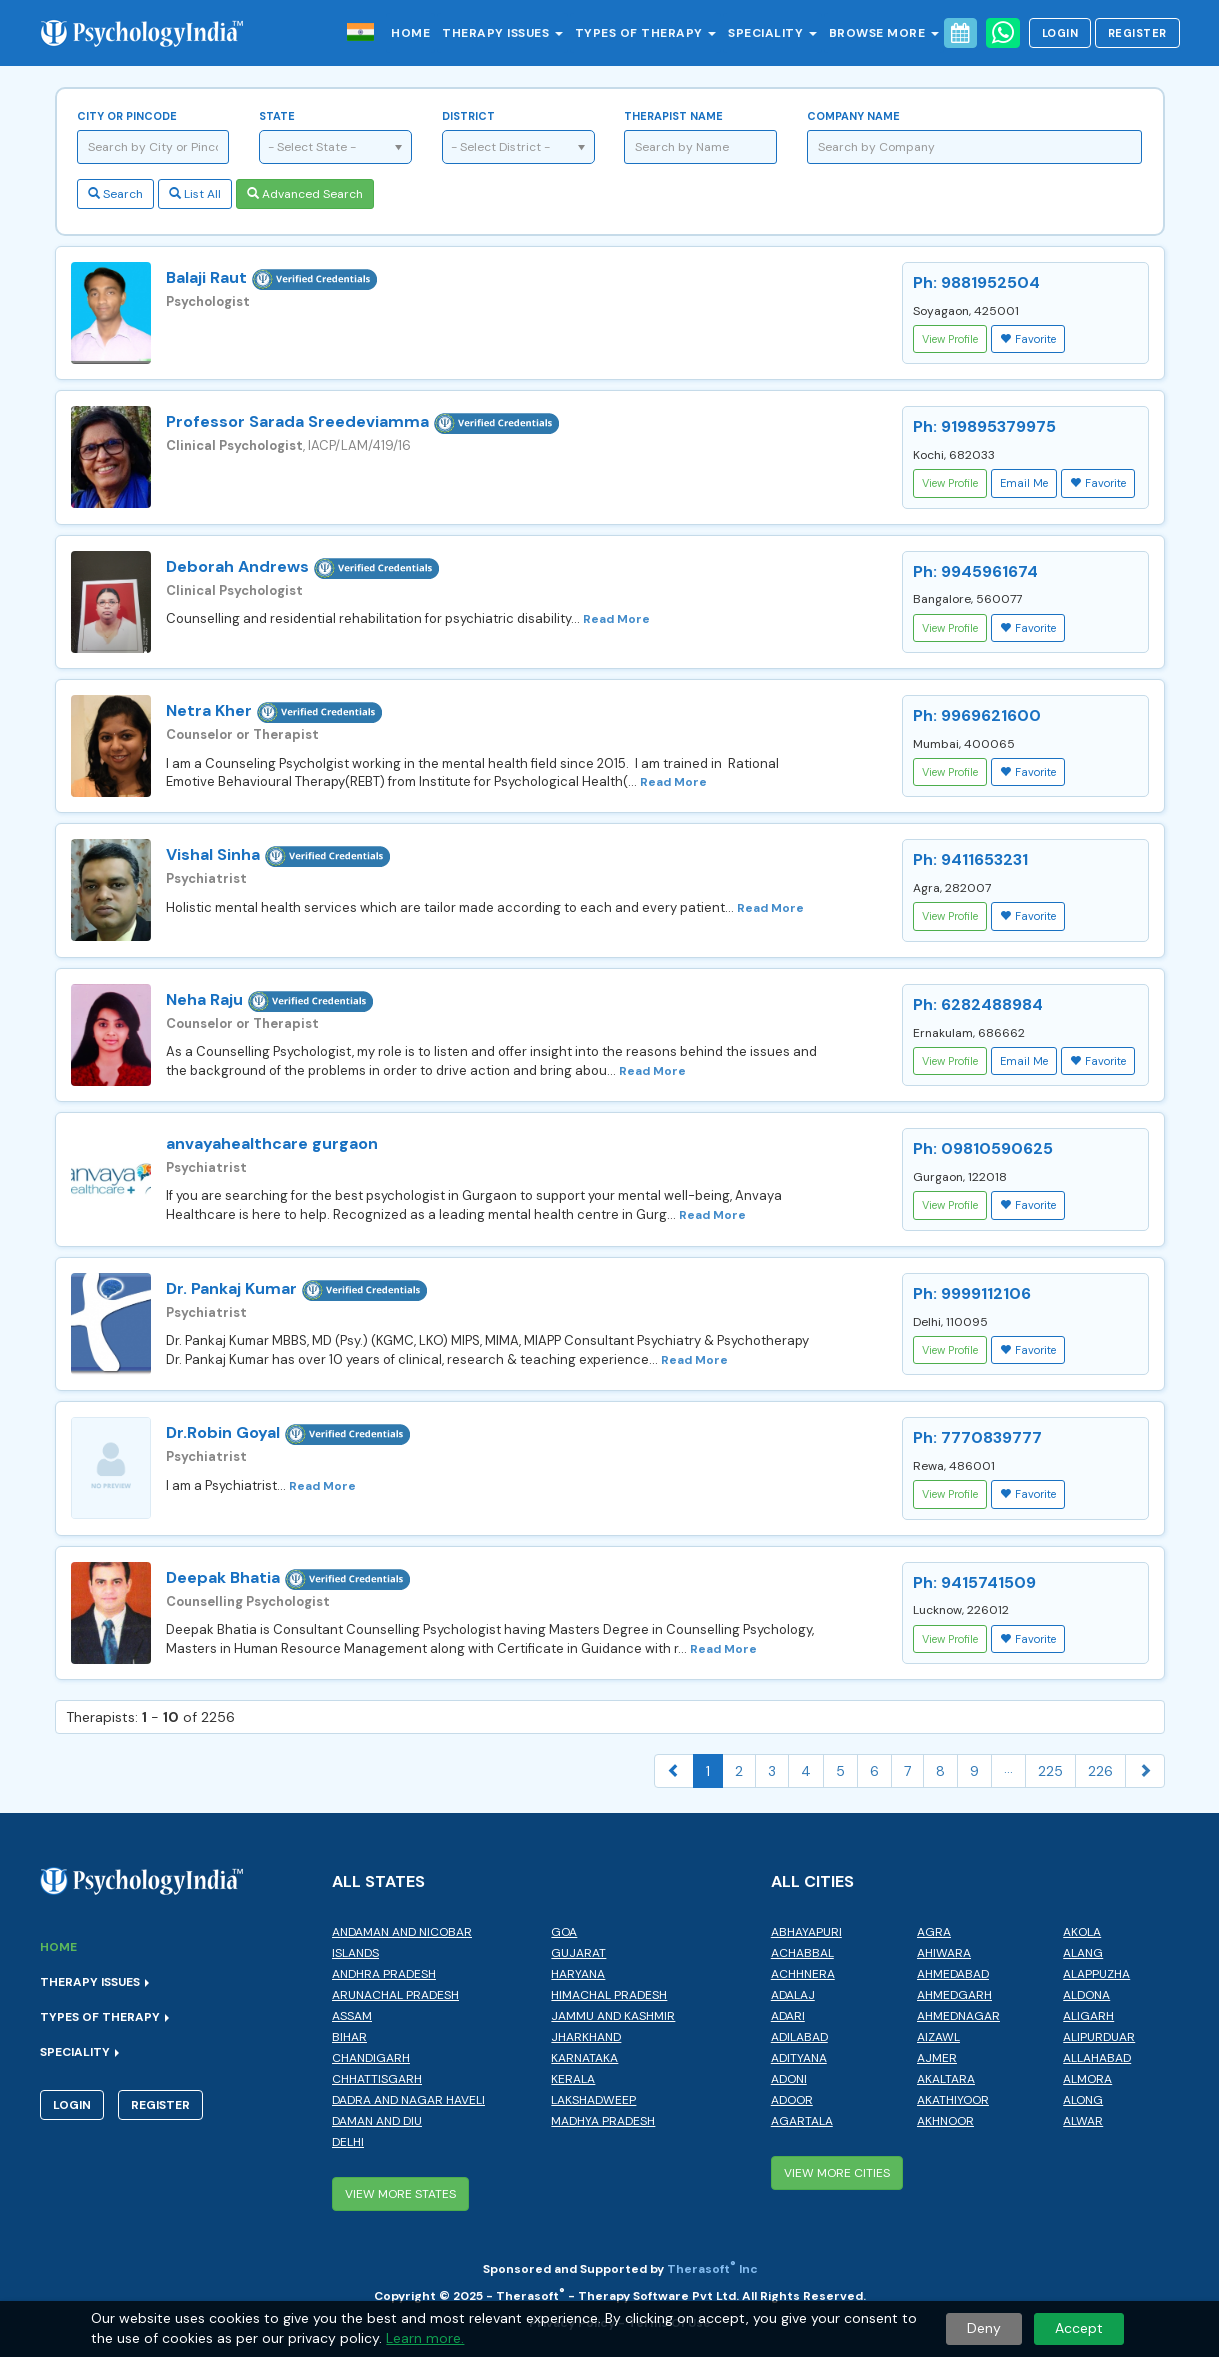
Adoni (789, 2079)
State (277, 116)
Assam (352, 2016)
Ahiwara (944, 1953)
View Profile (950, 339)
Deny (984, 2328)
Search (115, 194)
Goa (564, 1932)
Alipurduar (1099, 2037)
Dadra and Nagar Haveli (408, 2100)
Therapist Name (673, 116)
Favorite (1028, 339)
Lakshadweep (593, 2100)
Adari (788, 2016)
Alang (1083, 1953)
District (468, 116)
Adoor (792, 2100)
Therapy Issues (502, 33)
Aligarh (1088, 2016)
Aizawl (938, 2037)
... (1008, 1768)
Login (1060, 33)
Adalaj (793, 1995)
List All (195, 194)
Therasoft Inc (712, 2269)
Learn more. (425, 2338)
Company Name (853, 116)
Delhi (348, 2142)
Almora (1087, 2079)
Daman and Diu (377, 2121)
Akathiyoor (953, 2100)
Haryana (578, 1974)
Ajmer (937, 2058)
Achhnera (803, 1974)
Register (1137, 33)
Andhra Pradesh (384, 1974)
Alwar (1083, 2121)
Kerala (573, 2079)
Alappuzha (1096, 1974)
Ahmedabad (953, 1974)
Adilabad (799, 2037)
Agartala (802, 2121)
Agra (934, 1932)
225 (1050, 1771)
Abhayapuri (806, 1932)
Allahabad (1097, 2058)
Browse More (884, 33)
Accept (1079, 2328)
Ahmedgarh (954, 1995)
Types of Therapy (646, 33)
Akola (1082, 1932)
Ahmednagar (958, 2016)
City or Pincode (127, 116)
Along (1083, 2100)
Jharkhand (586, 2037)
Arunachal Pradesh (395, 1995)
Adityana (799, 2058)
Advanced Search (305, 194)
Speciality (772, 33)
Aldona (1086, 1995)
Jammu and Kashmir (613, 2016)
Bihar (349, 2037)
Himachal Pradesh (609, 1995)
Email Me (1024, 483)
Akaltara (946, 2079)
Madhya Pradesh (603, 2121)
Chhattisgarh (377, 2079)
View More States (400, 2194)
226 (1100, 1771)
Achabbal (802, 1953)
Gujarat (578, 1953)
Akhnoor (945, 2121)
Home (410, 33)
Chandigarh (371, 2058)
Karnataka (584, 2058)
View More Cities (837, 2173)
